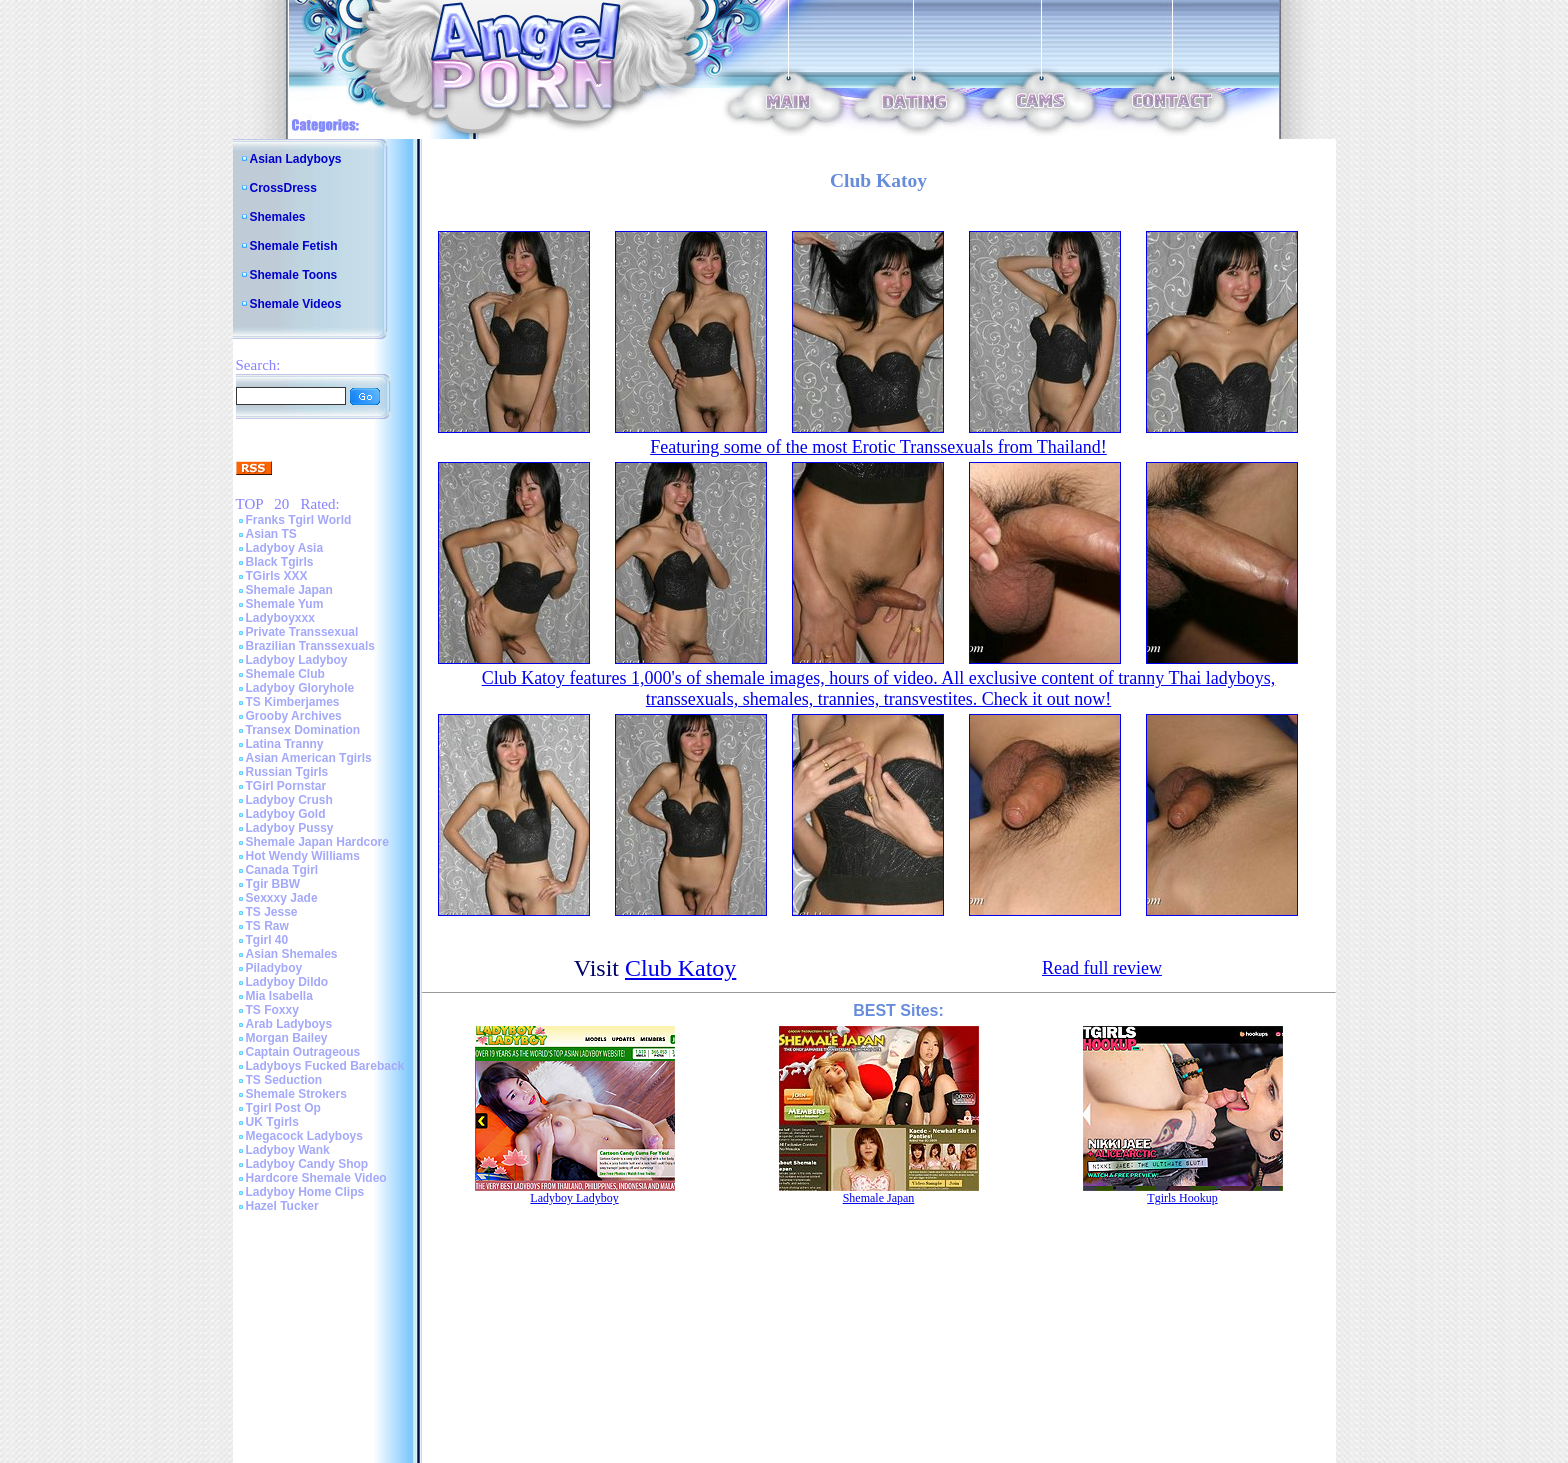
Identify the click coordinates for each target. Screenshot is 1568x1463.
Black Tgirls (280, 562)
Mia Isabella (279, 996)
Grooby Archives (294, 716)
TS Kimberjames (293, 702)
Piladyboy (274, 968)
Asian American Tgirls (309, 758)
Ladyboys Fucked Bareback (325, 1066)
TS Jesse (272, 912)
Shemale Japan (289, 590)
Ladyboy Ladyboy (297, 660)
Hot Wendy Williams (303, 856)
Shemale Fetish (294, 246)
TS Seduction (284, 1080)
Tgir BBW (273, 884)
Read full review (1102, 968)
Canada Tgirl (282, 870)
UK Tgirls (272, 1122)
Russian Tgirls (287, 772)
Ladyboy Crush (289, 800)
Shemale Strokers (296, 1094)
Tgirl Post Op (283, 1108)
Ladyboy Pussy (290, 828)
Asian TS (271, 534)
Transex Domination (303, 730)
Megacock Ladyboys (304, 1136)
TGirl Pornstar (286, 786)
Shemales (278, 217)
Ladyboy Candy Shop (307, 1164)
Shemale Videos (296, 304)
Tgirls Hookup (1182, 1198)
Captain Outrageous (303, 1052)
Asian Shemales (292, 954)
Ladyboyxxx (280, 618)
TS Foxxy (272, 1010)
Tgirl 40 (267, 940)
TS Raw (267, 926)
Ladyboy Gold (286, 814)
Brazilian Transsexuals (310, 646)
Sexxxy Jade (282, 898)
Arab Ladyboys (289, 1024)
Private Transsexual (302, 632)
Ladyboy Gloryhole (300, 688)
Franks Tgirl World (299, 520)
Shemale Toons (294, 275)
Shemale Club (285, 674)
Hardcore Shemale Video (316, 1178)
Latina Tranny (285, 744)
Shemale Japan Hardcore (317, 842)
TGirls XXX (277, 576)
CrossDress (283, 188)
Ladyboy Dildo (287, 982)
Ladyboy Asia (285, 548)
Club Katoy (680, 968)
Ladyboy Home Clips (305, 1192)
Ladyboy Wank (288, 1150)
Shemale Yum (285, 604)
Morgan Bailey (287, 1038)
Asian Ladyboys (296, 159)
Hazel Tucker (282, 1206)
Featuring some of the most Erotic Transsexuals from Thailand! (878, 447)
